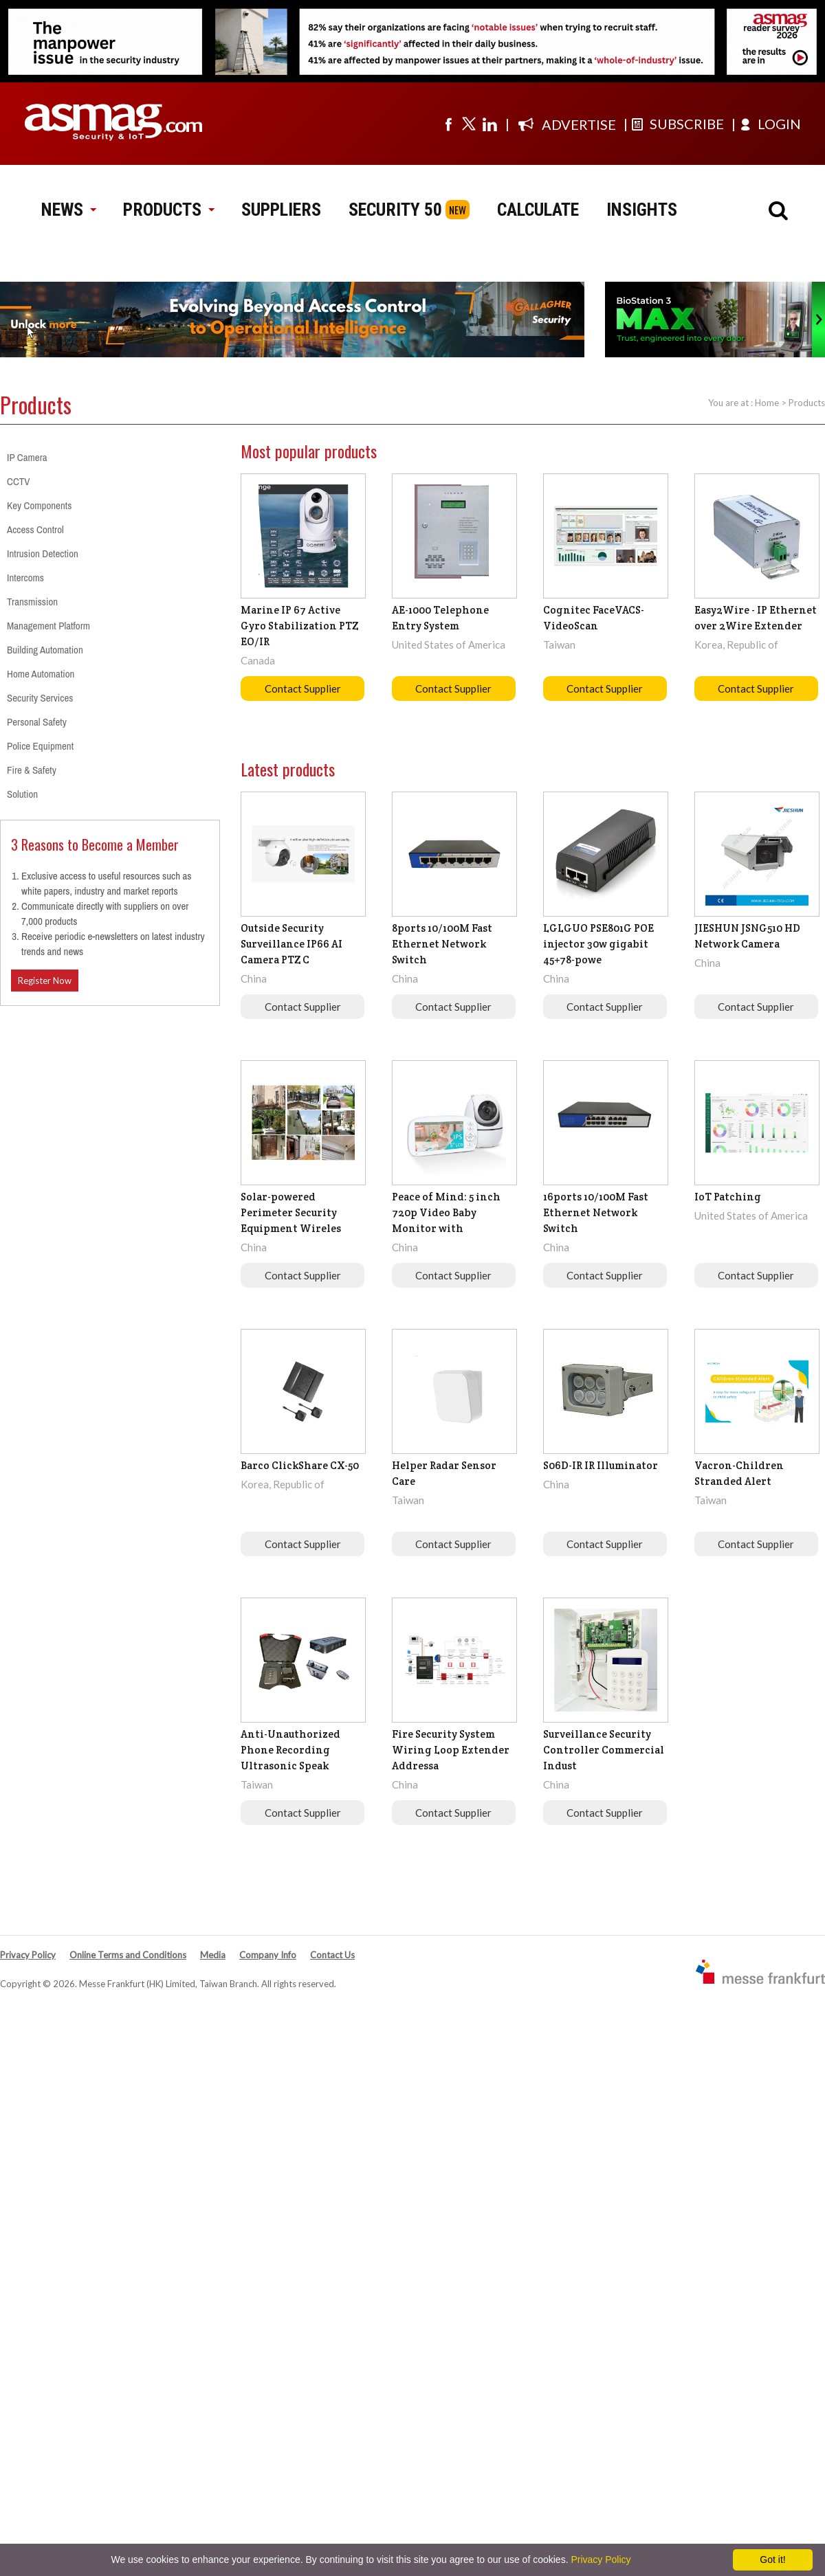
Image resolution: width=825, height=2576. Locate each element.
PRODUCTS (168, 209)
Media (213, 1954)
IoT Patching (727, 1196)
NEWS (68, 209)
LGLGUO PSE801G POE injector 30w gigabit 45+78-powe (598, 943)
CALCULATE (538, 209)
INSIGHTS (641, 209)
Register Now (45, 980)
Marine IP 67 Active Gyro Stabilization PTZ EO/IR (299, 625)
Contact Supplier (303, 688)
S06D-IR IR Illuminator (600, 1465)
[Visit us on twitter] (469, 124)
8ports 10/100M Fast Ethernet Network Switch (442, 943)
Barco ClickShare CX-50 (300, 1465)
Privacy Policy (28, 1954)
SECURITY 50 (395, 209)
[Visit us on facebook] (448, 123)
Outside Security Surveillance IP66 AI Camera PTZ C (291, 943)
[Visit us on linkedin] (489, 123)
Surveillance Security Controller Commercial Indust (603, 1749)
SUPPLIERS (281, 209)
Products (807, 402)
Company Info (267, 1954)
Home (767, 402)
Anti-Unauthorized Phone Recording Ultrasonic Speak (290, 1749)
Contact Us (332, 1954)
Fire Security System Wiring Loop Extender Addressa (450, 1749)
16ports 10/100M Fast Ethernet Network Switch (595, 1212)
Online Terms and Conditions (127, 1954)
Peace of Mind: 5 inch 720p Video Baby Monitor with (446, 1212)
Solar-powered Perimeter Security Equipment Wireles (291, 1212)
